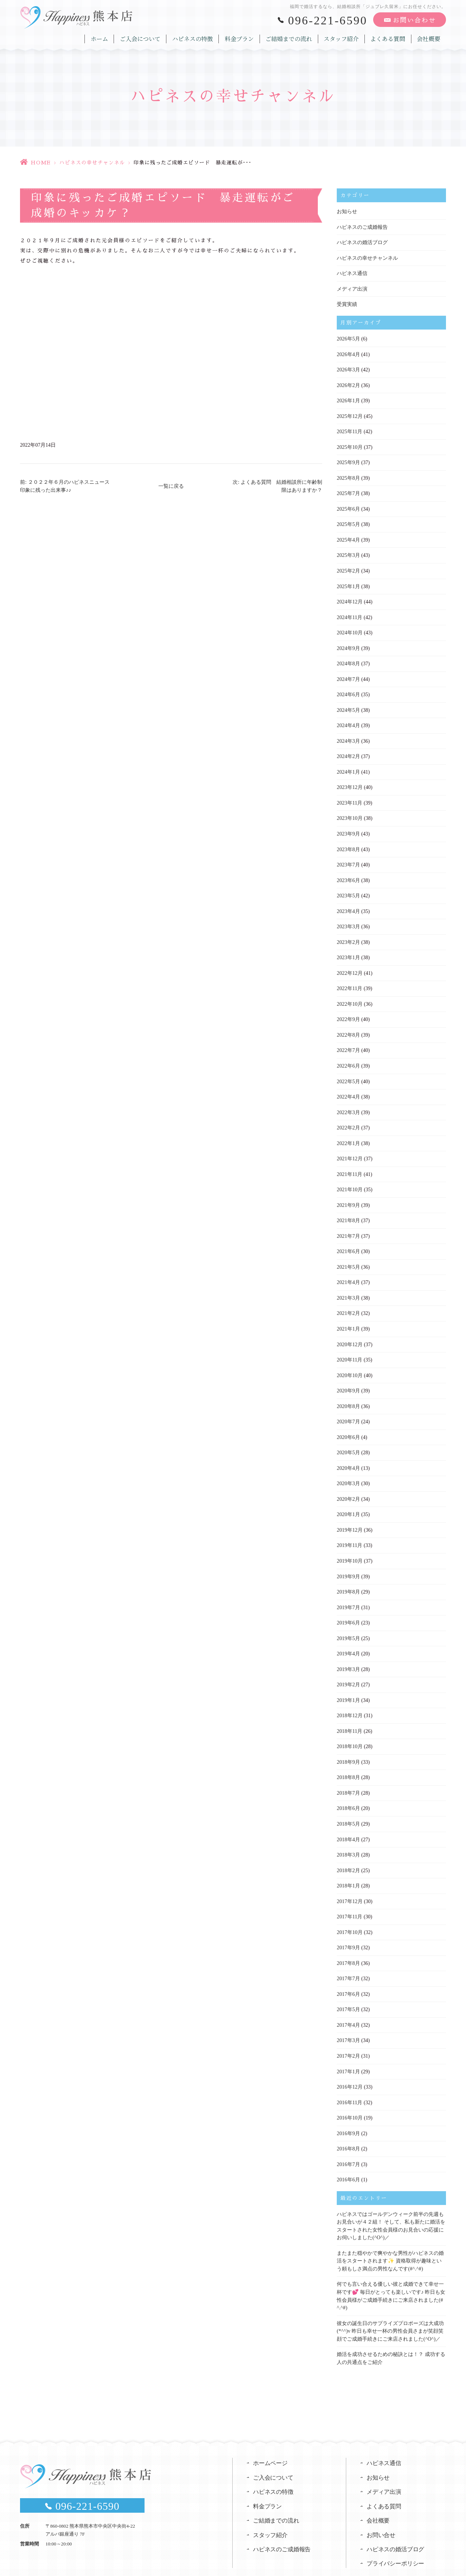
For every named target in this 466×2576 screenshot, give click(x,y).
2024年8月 (348, 658)
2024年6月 (348, 688)
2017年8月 (348, 1941)
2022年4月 (348, 1086)
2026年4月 (348, 352)
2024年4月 (348, 719)
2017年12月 (349, 1880)
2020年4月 (348, 1452)
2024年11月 (349, 612)
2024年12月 (349, 597)
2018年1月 (348, 1865)
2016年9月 (348, 2109)
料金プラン (241, 38)
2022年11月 (349, 979)
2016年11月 (349, 2079)
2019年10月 (349, 1544)
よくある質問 (388, 38)
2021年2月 (348, 1300)
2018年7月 (348, 1773)
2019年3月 (348, 1651)
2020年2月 (348, 1483)
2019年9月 (348, 1559)
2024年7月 (348, 673)
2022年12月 (349, 963)
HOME (41, 162)
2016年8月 (348, 2125)
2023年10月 (349, 811)
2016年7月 (348, 2140)
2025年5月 (348, 520)
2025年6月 (348, 505)
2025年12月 (349, 413)
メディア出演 (352, 288)
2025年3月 (348, 551)
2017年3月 (348, 2018)
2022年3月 (348, 1101)
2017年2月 (348, 2033)
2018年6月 (348, 1788)
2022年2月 (348, 1116)
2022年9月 (348, 1009)
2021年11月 (349, 1162)
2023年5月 (348, 887)
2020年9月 (348, 1376)
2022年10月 (349, 994)
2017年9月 (348, 1926)
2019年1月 (348, 1681)
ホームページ (270, 2435)
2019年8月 (348, 1575)
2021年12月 (349, 1147)
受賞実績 (347, 303)
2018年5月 (348, 1804)
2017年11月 (349, 1895)
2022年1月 (348, 1132)
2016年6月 (348, 2155)
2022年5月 (348, 1070)
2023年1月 (348, 948)
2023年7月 (348, 857)
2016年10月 (349, 2094)
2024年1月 (348, 765)
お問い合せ (381, 2508)
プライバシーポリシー (396, 2537)
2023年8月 (348, 841)
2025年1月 (348, 582)
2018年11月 (349, 1712)
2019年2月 (348, 1666)
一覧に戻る (171, 486)
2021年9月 (348, 1193)
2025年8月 (348, 475)
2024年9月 (348, 643)
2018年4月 (348, 1819)
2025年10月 (349, 444)
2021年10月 (349, 1177)
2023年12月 (349, 780)
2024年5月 (348, 704)
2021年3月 (348, 1284)
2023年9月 (348, 826)
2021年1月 (348, 1315)
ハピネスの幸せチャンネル (92, 162)
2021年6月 (348, 1238)
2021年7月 (348, 1223)
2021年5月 (348, 1254)
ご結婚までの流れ (290, 38)
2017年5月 (348, 1987)
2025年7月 (348, 490)
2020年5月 (348, 1437)
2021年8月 (348, 1208)
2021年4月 (348, 1269)
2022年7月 (348, 1040)
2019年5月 (348, 1620)
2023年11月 (349, 795)
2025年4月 (348, 536)
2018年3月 (348, 1834)
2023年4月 (348, 902)
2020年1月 (348, 1498)
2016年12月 (349, 2063)
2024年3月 (348, 734)
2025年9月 (348, 459)
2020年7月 (348, 1406)
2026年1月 (348, 398)
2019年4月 (348, 1636)
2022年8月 (348, 1025)
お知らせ (347, 211)
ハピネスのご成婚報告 (362, 227)
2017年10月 (349, 1911)
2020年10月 (349, 1361)
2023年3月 (348, 918)
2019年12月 (349, 1513)
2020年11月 (349, 1345)
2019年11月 (349, 1529)
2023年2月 (348, 933)
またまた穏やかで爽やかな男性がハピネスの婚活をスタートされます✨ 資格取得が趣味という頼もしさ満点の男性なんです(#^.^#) (390, 2235)
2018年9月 (348, 1743)
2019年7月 (348, 1590)
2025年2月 (348, 566)
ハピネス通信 (352, 272)
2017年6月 (348, 1972)
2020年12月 (349, 1330)
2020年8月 (348, 1391)
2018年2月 (348, 1850)
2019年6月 (348, 1605)
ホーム (102, 38)
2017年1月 (348, 2048)
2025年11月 (349, 429)
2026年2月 (348, 383)
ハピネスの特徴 (194, 38)
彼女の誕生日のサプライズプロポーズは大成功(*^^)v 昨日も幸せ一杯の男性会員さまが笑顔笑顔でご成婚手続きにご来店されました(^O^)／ (390, 2304)
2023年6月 (348, 872)
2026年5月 (348, 337)
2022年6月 (348, 1055)
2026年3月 (348, 368)
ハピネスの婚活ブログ (362, 242)
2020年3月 (348, 1468)
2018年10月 (349, 1727)
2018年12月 (349, 1697)
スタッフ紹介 (342, 38)
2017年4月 (348, 2002)
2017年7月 (348, 1956)
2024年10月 (349, 627)
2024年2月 (348, 750)
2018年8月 (348, 1758)
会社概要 (429, 38)
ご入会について (142, 38)
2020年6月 (348, 1422)
